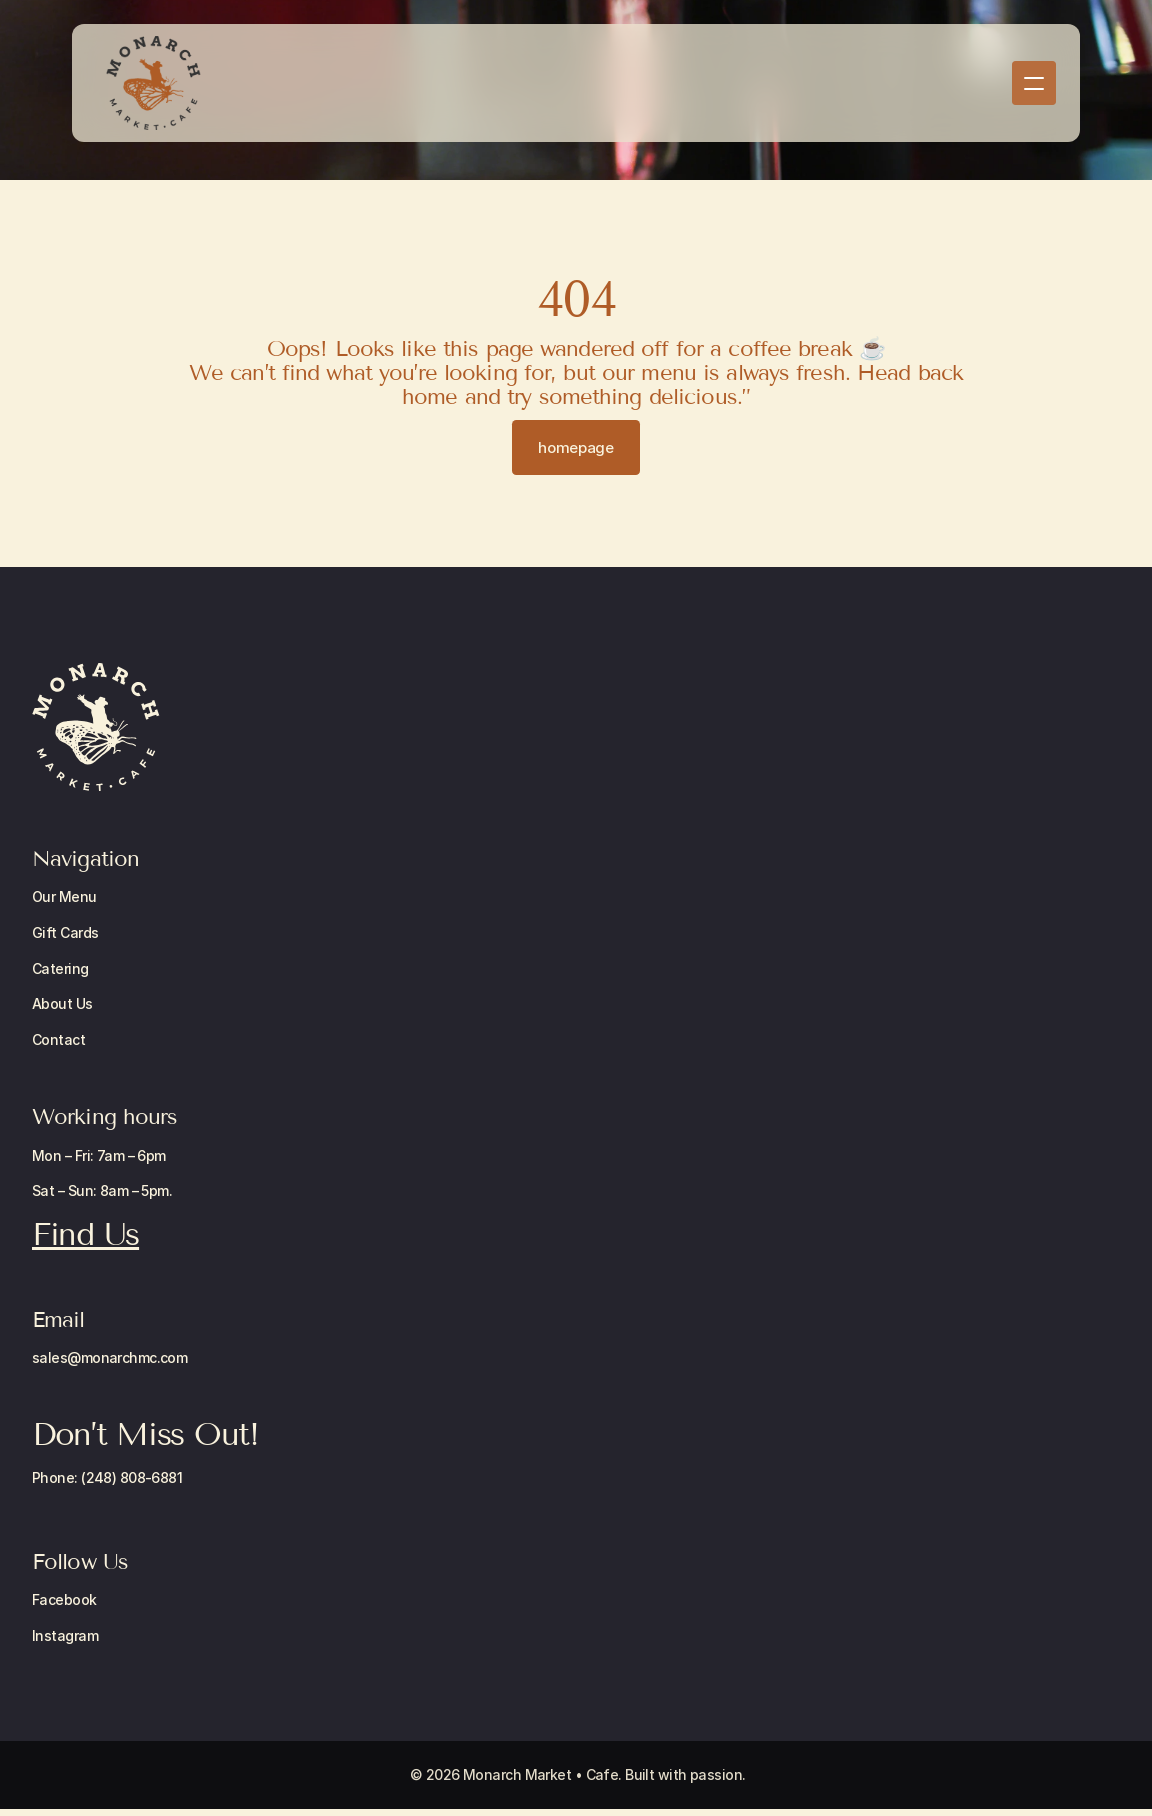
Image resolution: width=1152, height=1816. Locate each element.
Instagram (65, 1635)
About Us (62, 1003)
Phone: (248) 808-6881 (107, 1477)
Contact (58, 1039)
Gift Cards (65, 932)
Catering (60, 968)
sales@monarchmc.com (109, 1357)
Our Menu (64, 896)
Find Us (85, 1234)
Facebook (64, 1599)
